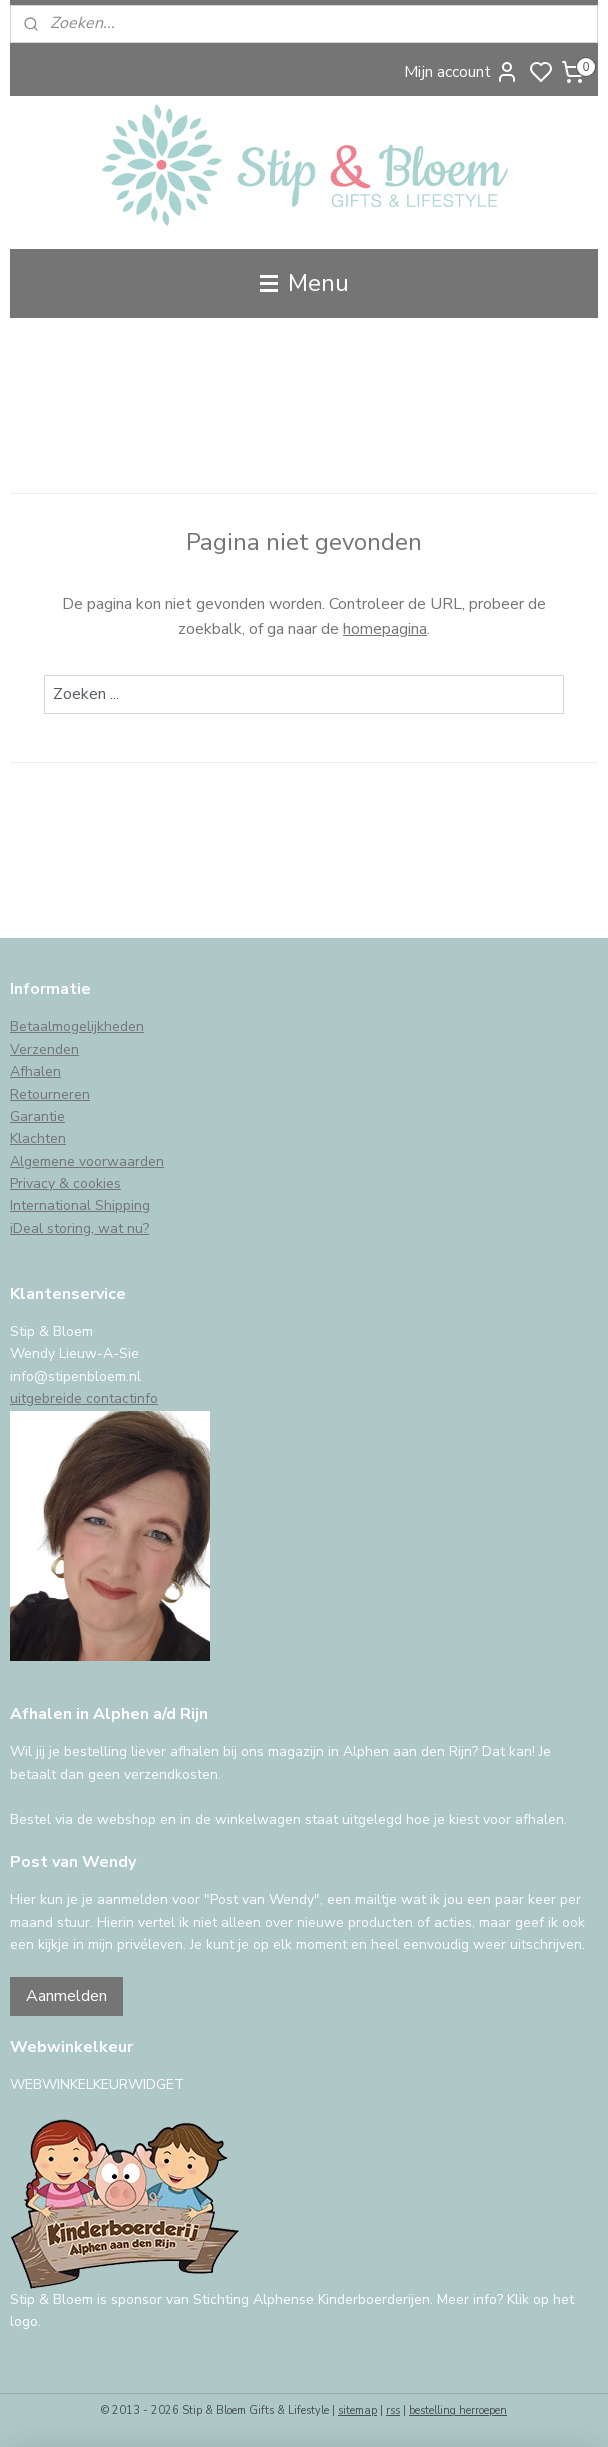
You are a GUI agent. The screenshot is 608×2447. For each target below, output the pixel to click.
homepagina (385, 629)
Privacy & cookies (65, 1183)
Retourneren (50, 1094)
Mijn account (461, 72)
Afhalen (35, 1071)
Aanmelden (66, 1996)
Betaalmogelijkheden (77, 1026)
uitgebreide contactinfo (84, 1398)
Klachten (38, 1138)
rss (393, 2410)
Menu (304, 283)
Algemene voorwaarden (87, 1161)
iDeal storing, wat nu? (79, 1228)
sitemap (357, 2410)
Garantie (37, 1116)
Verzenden (44, 1049)
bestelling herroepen (458, 2410)
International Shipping (80, 1205)
